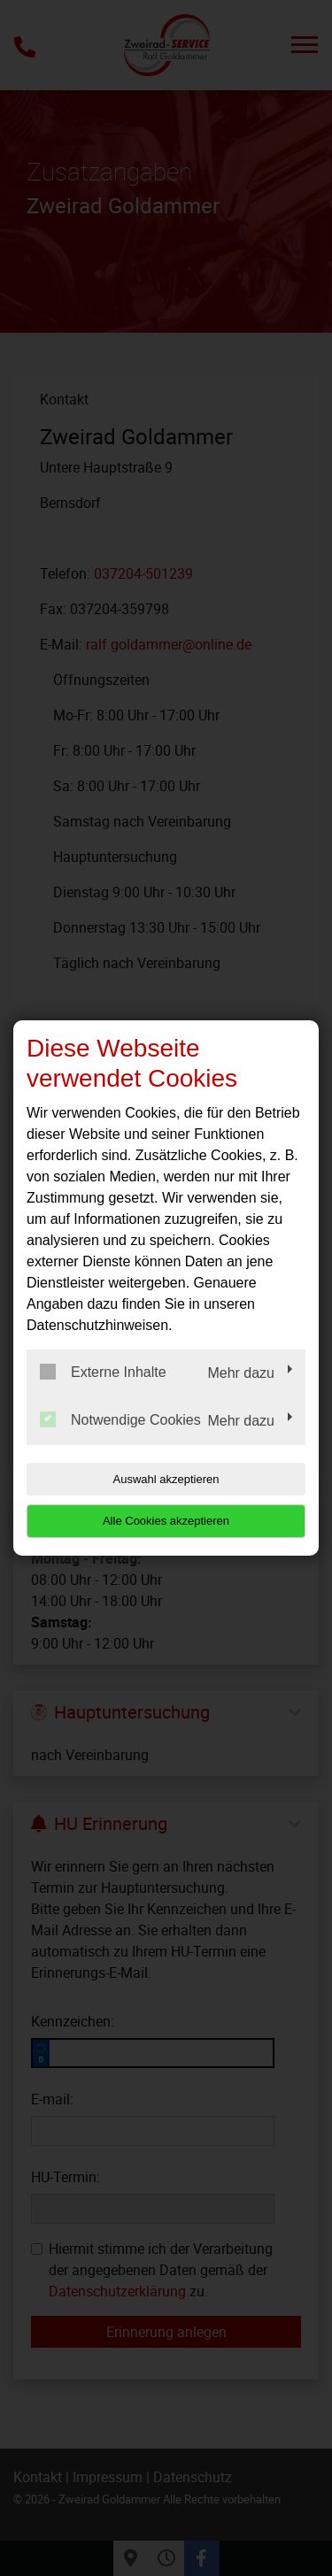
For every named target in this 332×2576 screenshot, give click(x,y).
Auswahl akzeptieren (166, 1479)
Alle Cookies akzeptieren (166, 1520)
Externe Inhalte (103, 1372)
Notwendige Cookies (120, 1419)
